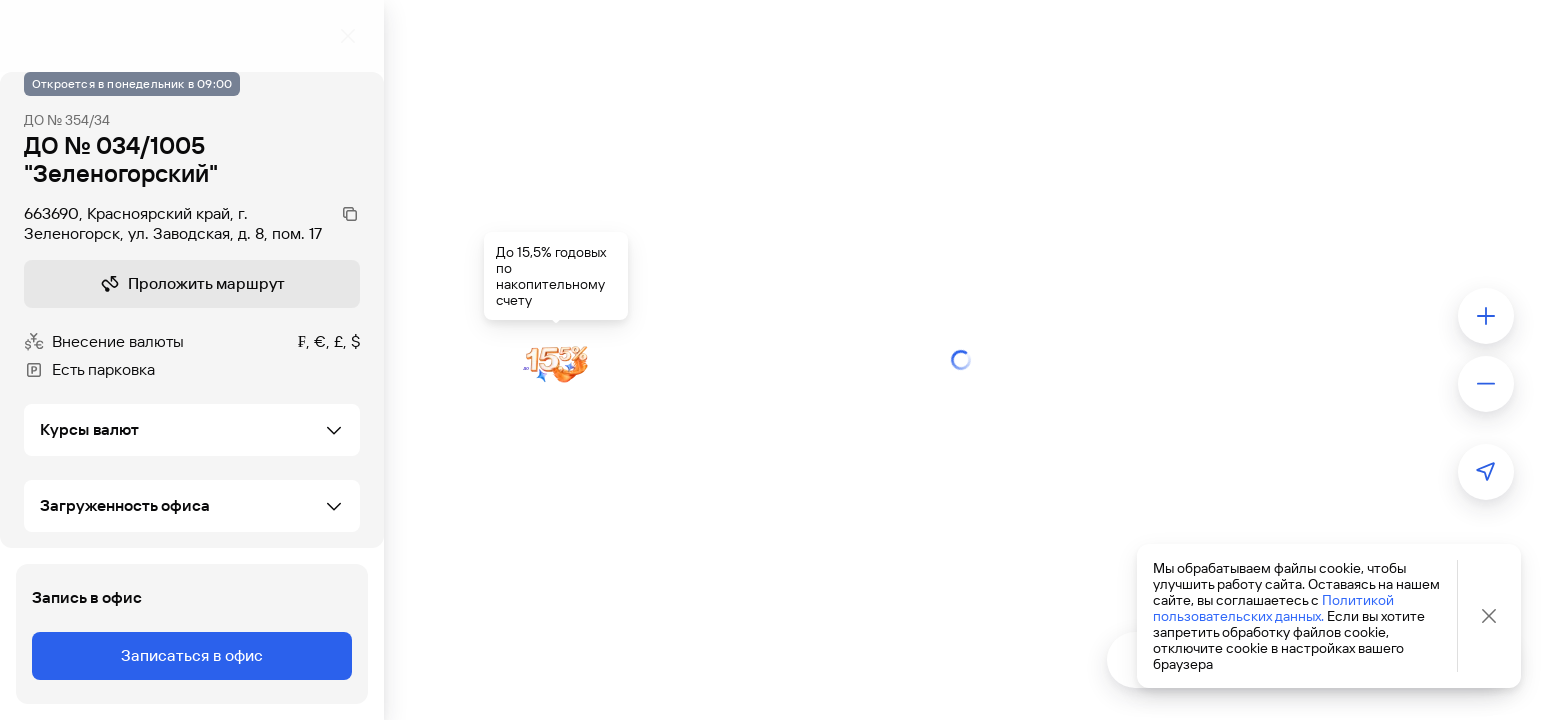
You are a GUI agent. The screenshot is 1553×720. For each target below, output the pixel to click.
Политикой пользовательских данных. (1273, 608)
